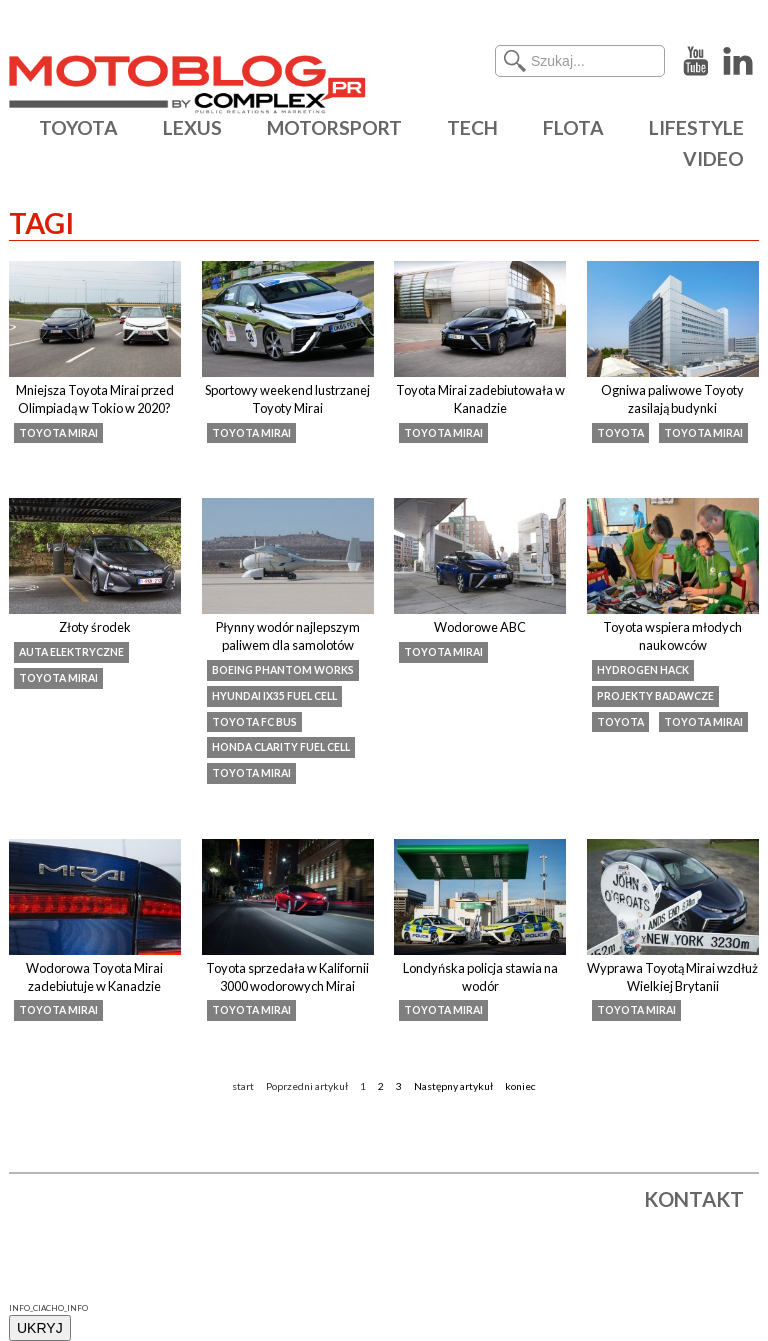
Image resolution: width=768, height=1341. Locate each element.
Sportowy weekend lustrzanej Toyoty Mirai (287, 399)
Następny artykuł (453, 1086)
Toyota (620, 433)
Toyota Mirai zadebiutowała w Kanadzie (480, 399)
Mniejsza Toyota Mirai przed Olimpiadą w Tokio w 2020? (95, 399)
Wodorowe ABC (480, 627)
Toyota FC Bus (254, 722)
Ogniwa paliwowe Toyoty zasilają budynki (672, 399)
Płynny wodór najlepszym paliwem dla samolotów (288, 636)
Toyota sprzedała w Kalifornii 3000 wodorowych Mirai (287, 977)
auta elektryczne (71, 652)
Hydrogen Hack (643, 670)
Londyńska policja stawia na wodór (480, 977)
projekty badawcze (655, 696)
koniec (520, 1086)
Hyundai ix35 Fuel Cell (274, 696)
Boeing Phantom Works (283, 670)
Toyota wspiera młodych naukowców (672, 636)
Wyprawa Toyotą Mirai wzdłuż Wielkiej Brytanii (672, 977)
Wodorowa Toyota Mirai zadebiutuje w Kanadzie (94, 977)
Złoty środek (95, 627)
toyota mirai (58, 433)
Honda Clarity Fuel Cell (281, 747)
